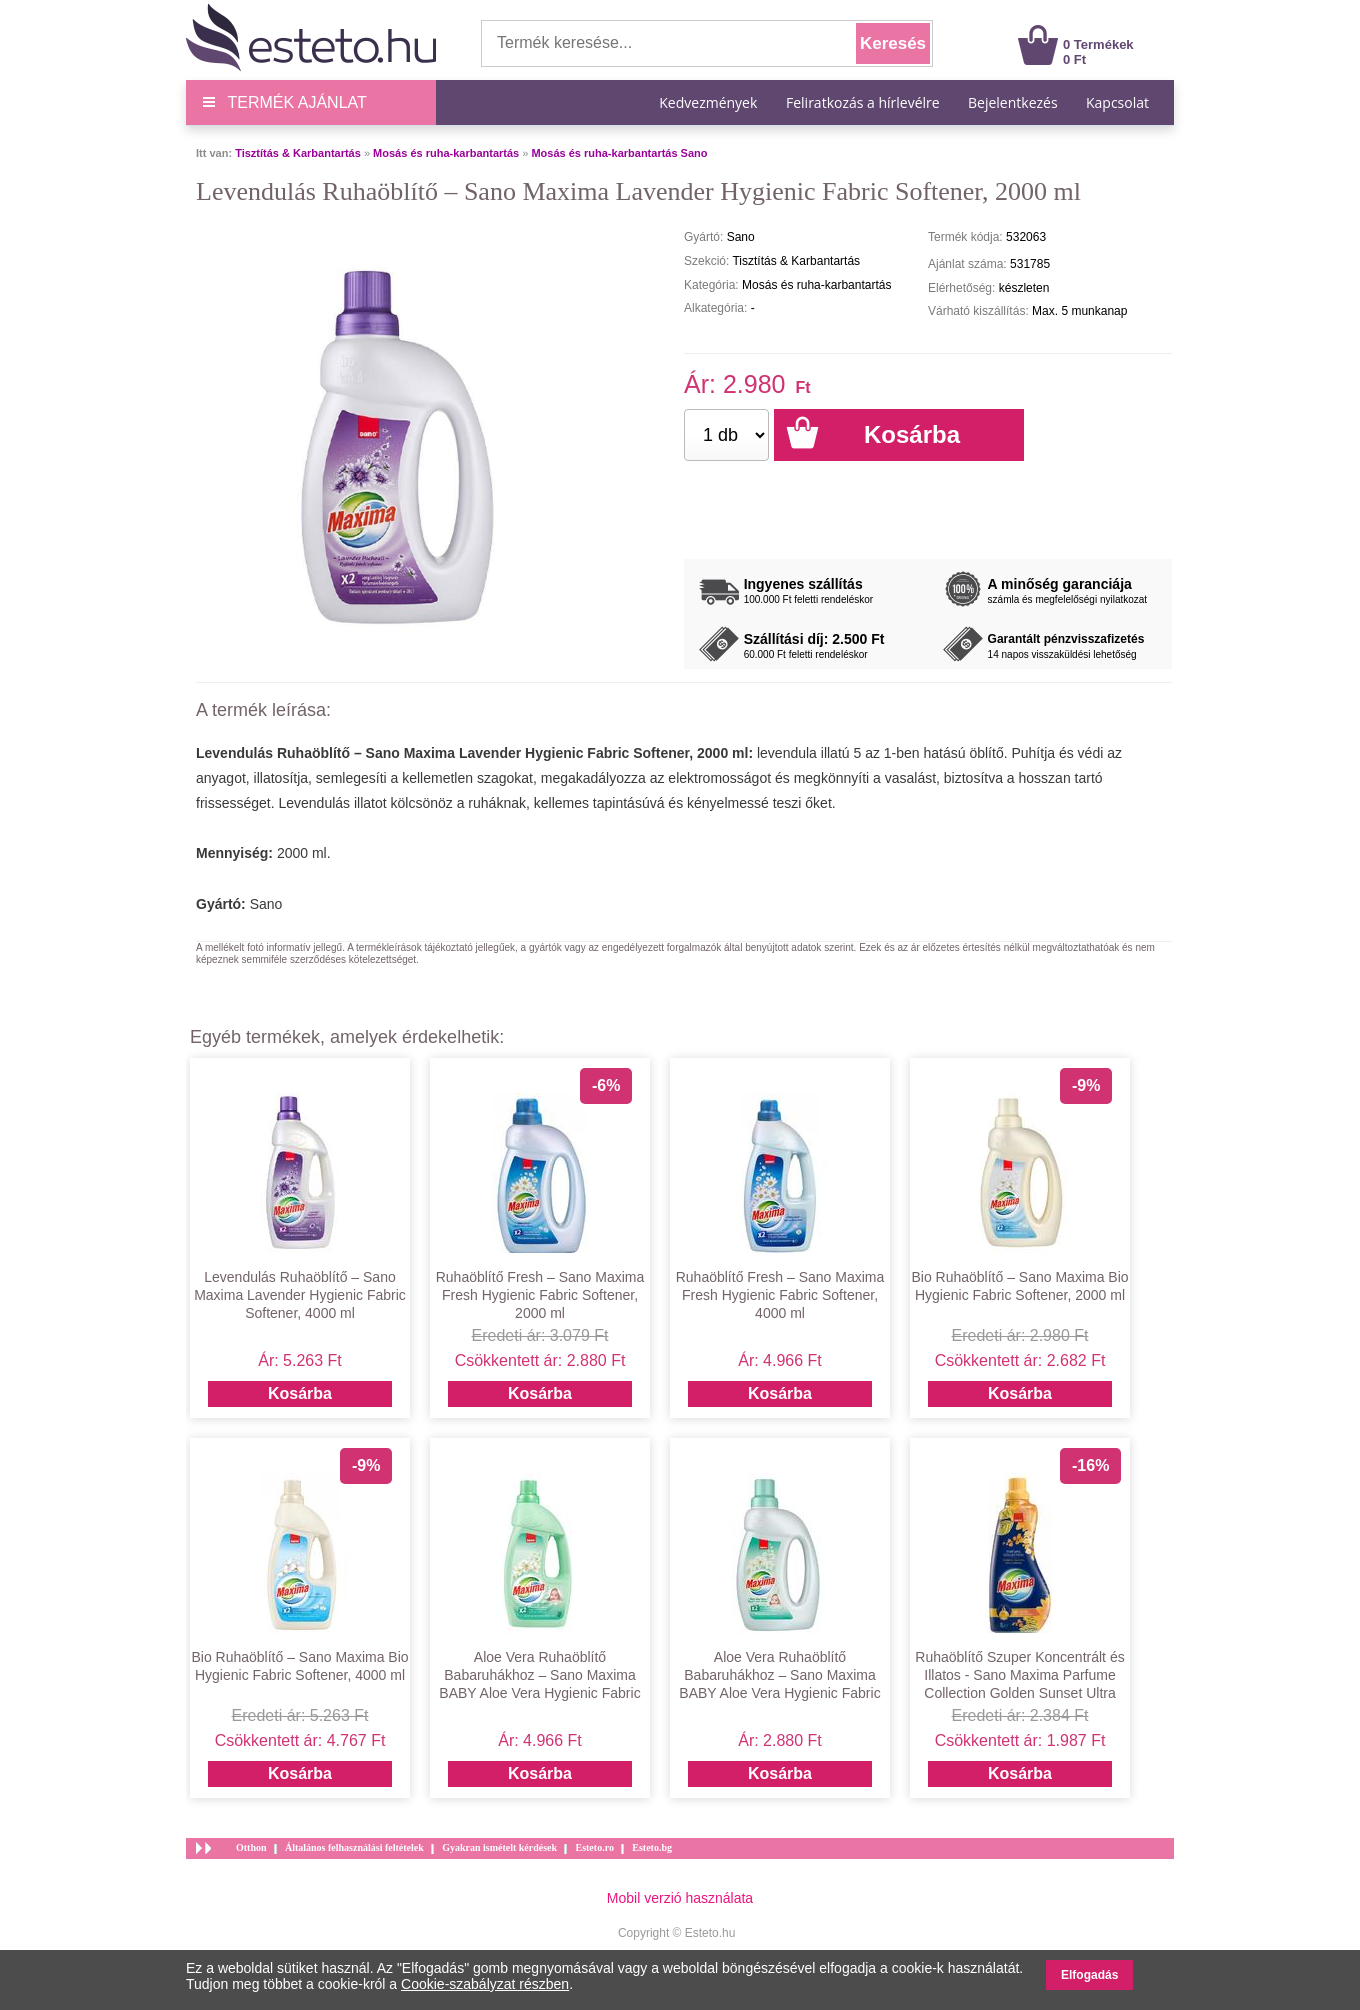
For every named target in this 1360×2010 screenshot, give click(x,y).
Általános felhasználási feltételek (354, 1847)
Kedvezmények (710, 102)
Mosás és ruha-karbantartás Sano (619, 153)
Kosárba (300, 1393)
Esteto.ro (594, 1847)
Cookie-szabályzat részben (485, 1984)
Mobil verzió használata (680, 1898)
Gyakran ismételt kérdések (499, 1847)
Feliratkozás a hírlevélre (863, 102)
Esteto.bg (652, 1847)
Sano (266, 904)
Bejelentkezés (1013, 102)
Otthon (251, 1847)
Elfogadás (1089, 1975)
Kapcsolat (1117, 102)
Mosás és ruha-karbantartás (446, 153)
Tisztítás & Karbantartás (298, 153)
